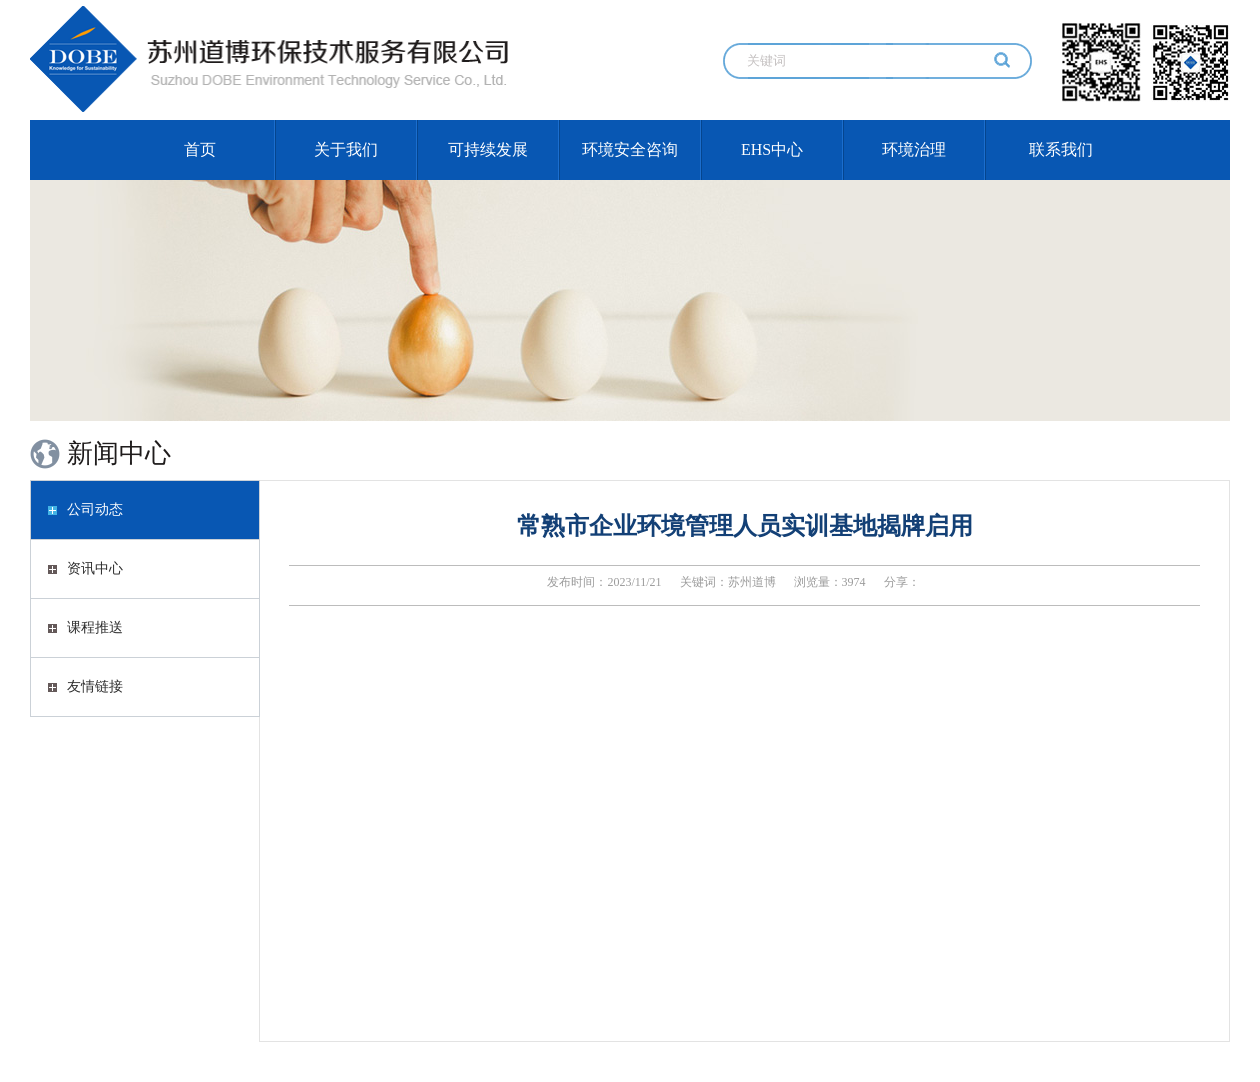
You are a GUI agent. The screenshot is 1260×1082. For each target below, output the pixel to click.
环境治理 (914, 149)
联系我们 (1061, 149)
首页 (200, 149)
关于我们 (346, 149)
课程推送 (85, 627)
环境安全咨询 (630, 149)
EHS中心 (772, 149)
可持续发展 (488, 149)
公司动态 (85, 509)
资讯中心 (85, 568)
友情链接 (85, 686)
